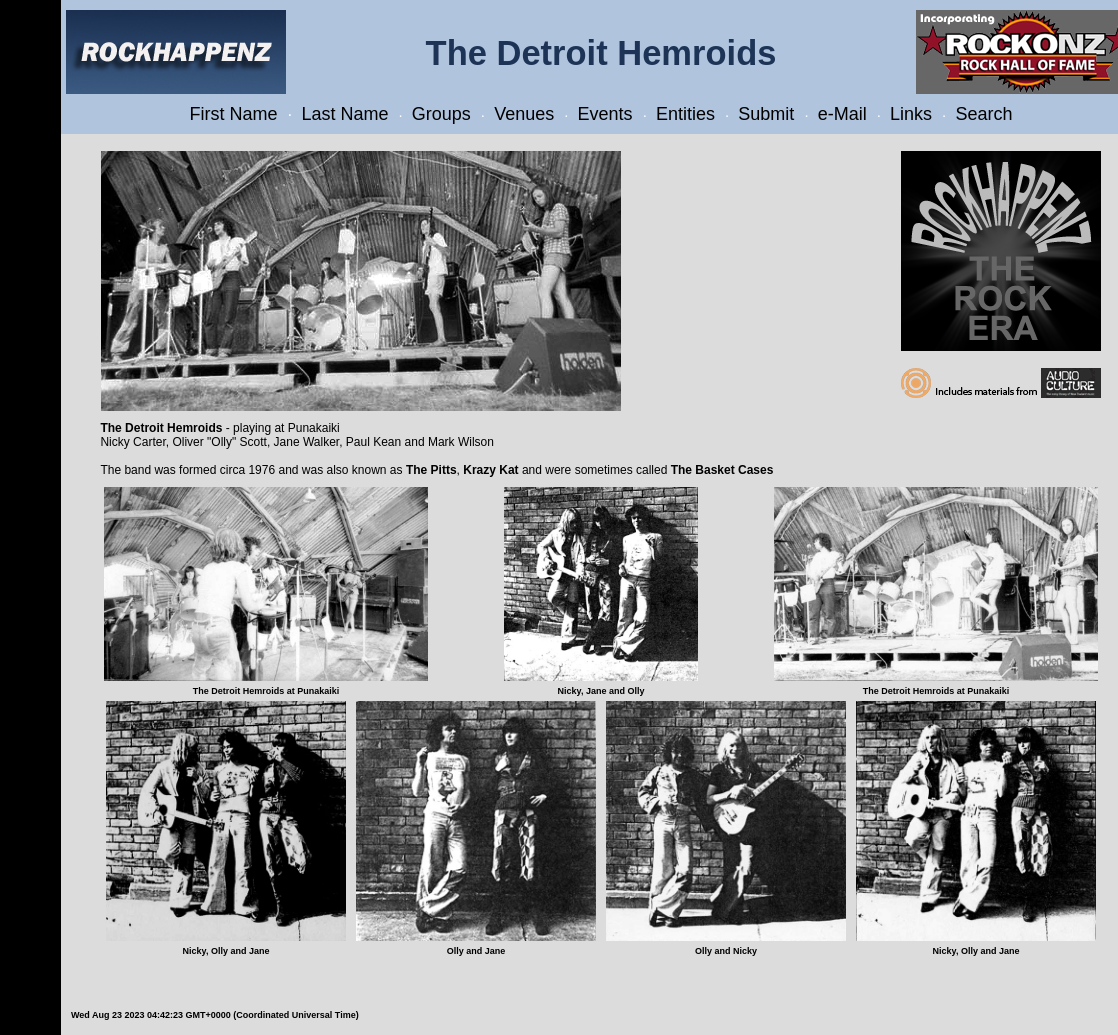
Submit (766, 114)
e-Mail (842, 114)
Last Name (344, 114)
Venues (524, 114)
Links (911, 114)
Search (983, 114)
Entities (685, 114)
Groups (441, 114)
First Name (234, 114)
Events (605, 114)
